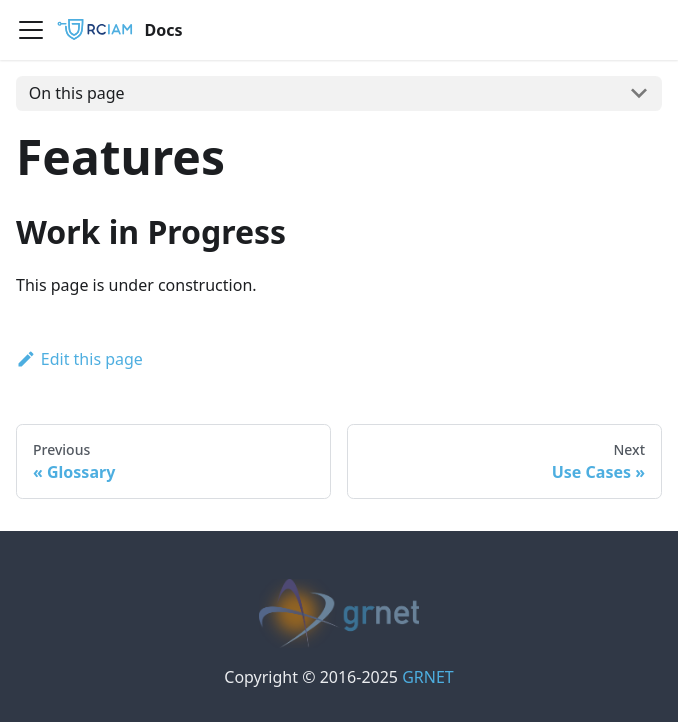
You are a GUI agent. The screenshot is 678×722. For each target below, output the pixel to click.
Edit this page (79, 359)
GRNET (428, 677)
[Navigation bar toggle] (31, 30)
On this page (77, 93)
